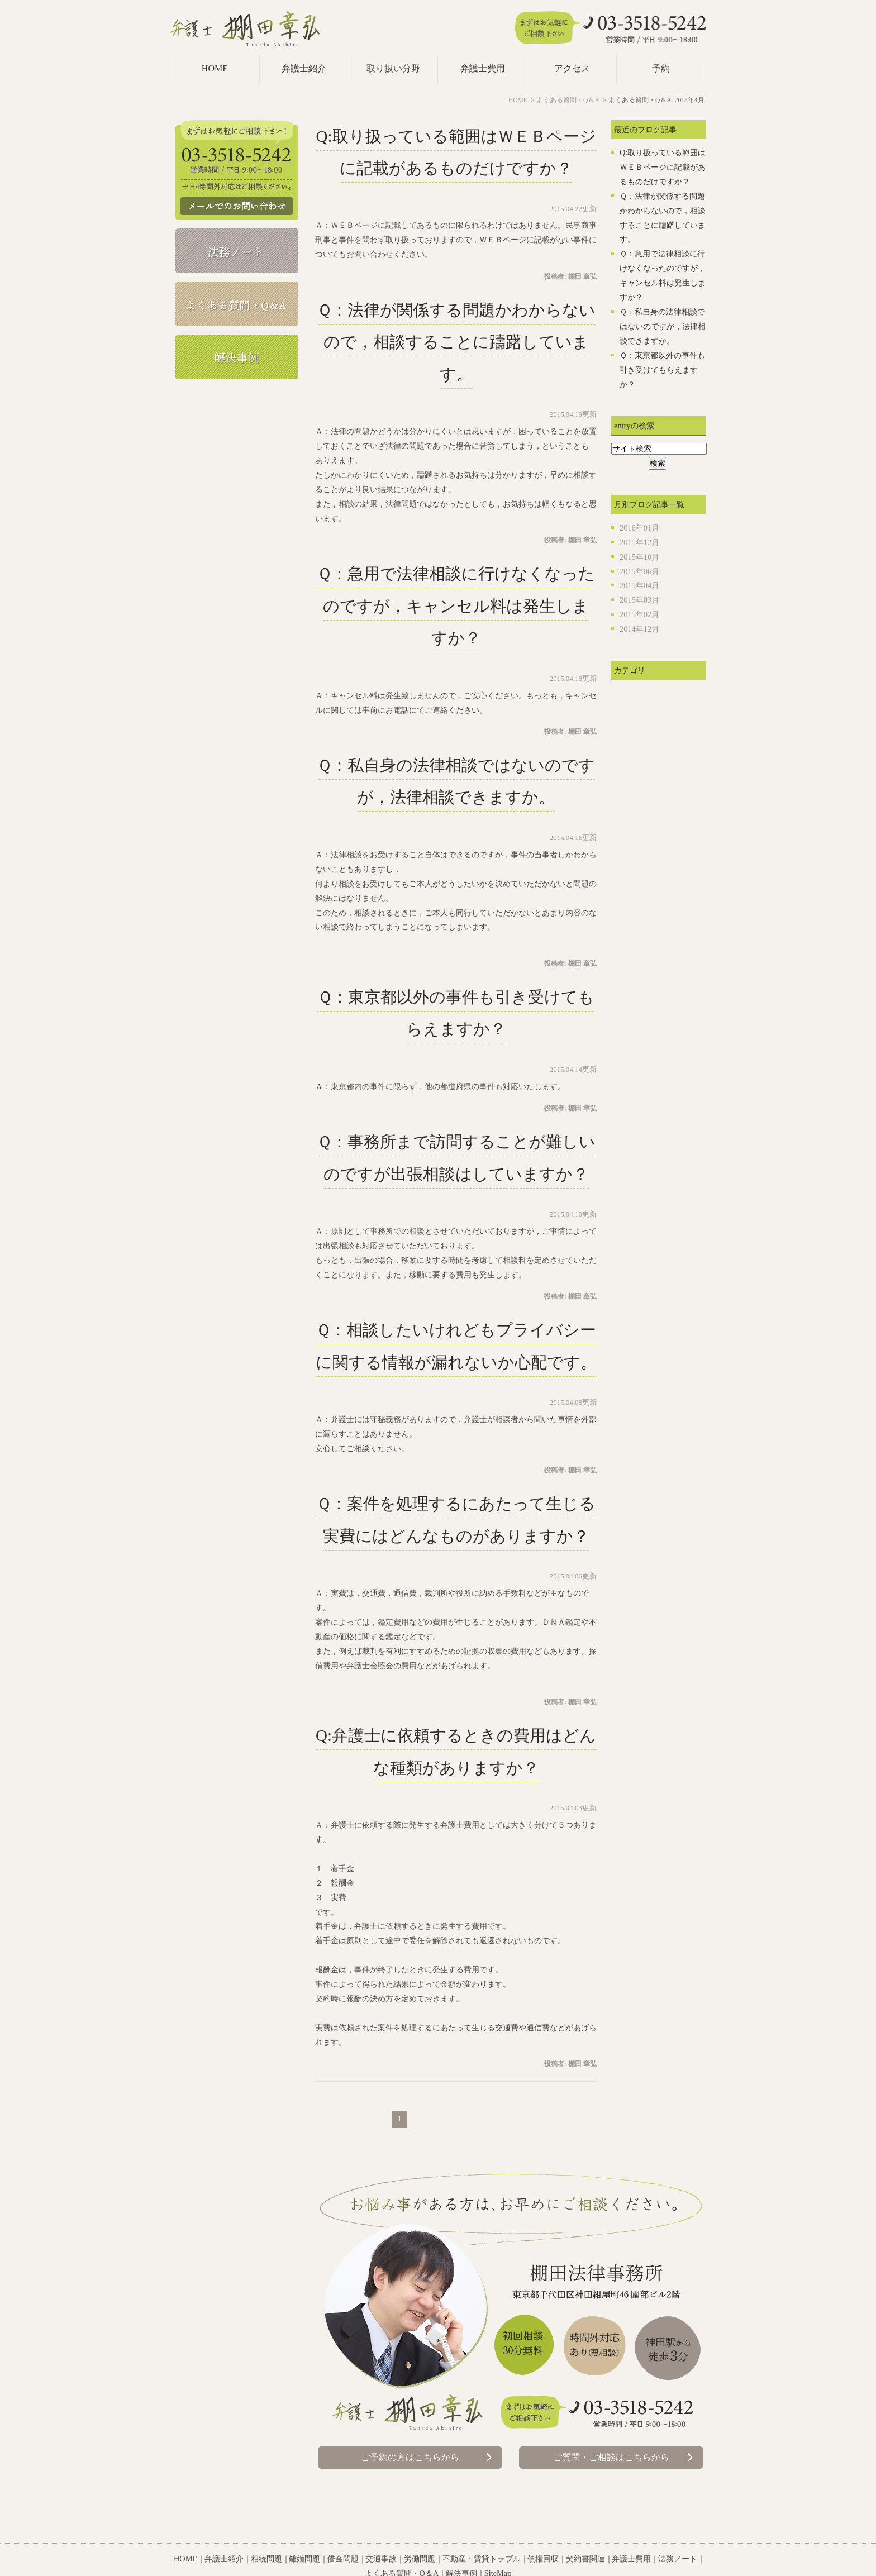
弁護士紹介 (304, 68)
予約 (661, 68)
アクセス (572, 68)
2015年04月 (639, 585)
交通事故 (381, 2530)
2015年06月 (639, 571)
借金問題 (343, 2530)
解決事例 (461, 2545)
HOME (215, 68)
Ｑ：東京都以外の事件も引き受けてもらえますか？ (662, 370)
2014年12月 (639, 628)
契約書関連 (585, 2530)
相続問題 (266, 2530)
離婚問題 (304, 2530)
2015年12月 (639, 542)
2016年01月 (639, 527)
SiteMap (498, 2545)
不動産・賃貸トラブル (481, 2530)
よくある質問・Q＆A (402, 2545)
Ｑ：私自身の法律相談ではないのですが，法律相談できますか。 (663, 326)
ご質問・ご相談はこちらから (611, 2457)
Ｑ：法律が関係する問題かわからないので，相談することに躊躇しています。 (456, 342)
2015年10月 (639, 556)
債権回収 (543, 2530)
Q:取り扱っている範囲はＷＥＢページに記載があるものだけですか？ (663, 167)
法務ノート (677, 2530)
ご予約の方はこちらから (410, 2457)
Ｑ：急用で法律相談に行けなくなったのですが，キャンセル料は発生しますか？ (456, 606)
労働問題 (419, 2530)
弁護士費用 (482, 68)
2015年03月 (639, 599)
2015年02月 (639, 614)
